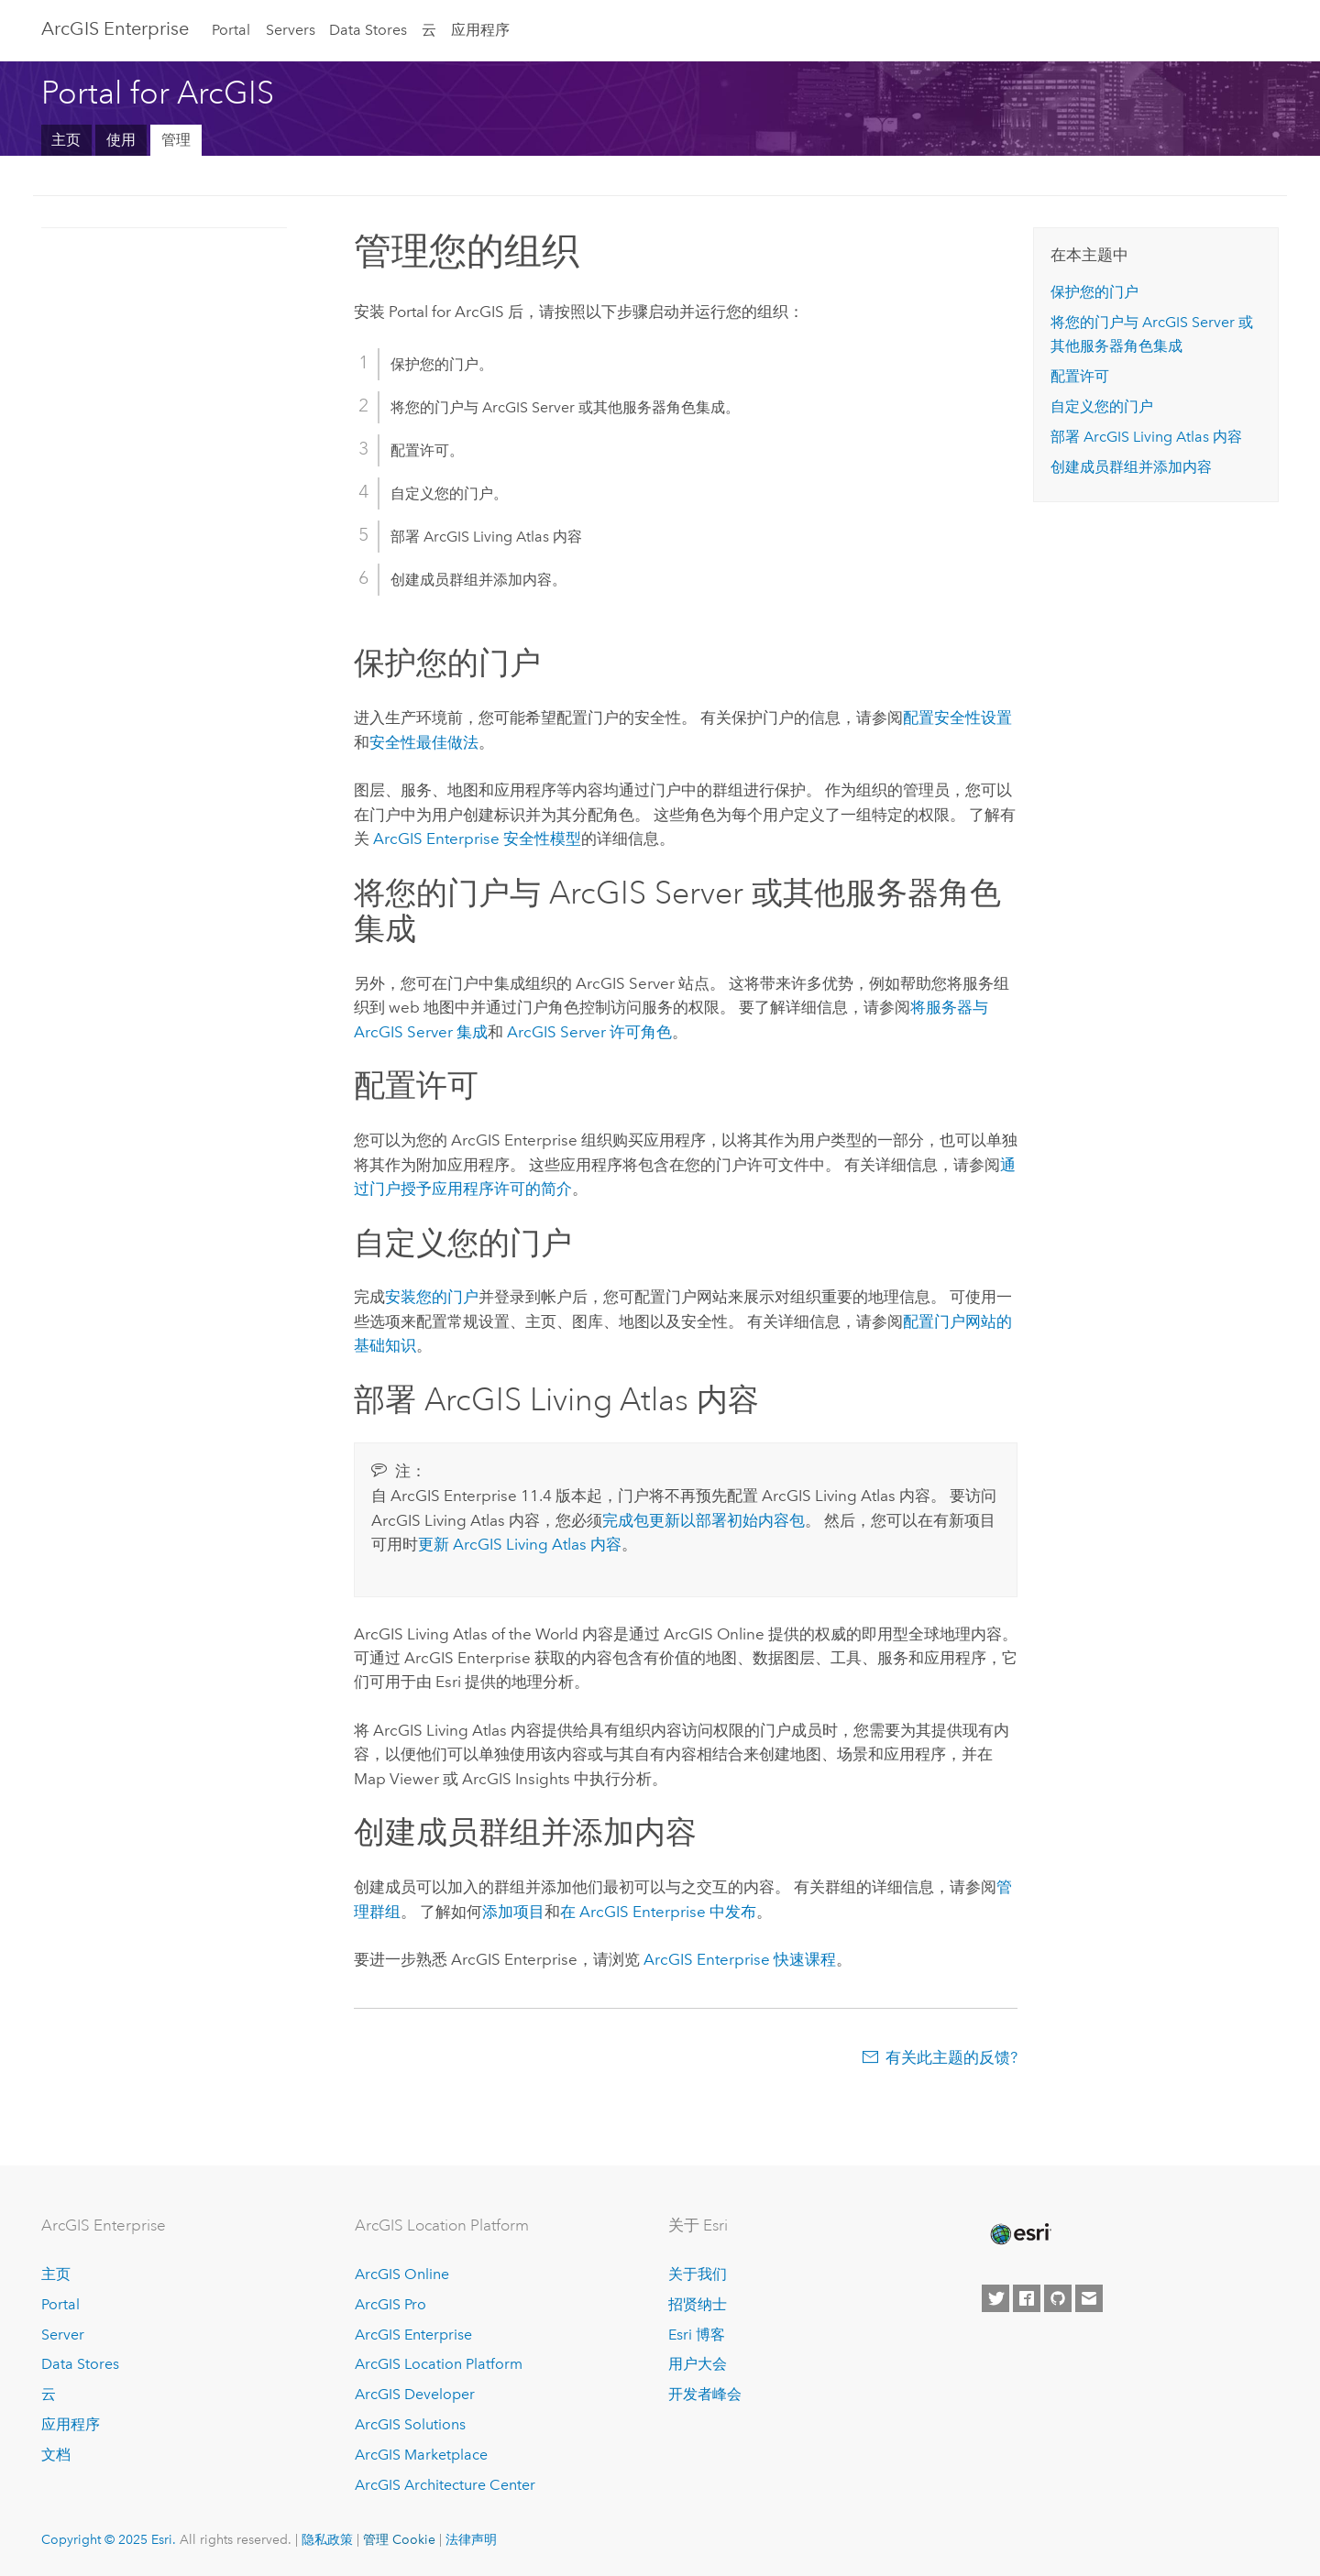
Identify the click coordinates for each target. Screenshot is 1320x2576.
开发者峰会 (705, 2394)
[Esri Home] (1019, 2234)
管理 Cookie (399, 2539)
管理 (176, 139)
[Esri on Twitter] (995, 2298)
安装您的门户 (431, 1297)
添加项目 (513, 1911)
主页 (66, 139)
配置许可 (1079, 376)
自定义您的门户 (1101, 406)
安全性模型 (477, 838)
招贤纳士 (697, 2304)
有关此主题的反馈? (952, 2057)
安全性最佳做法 (423, 742)
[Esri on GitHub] (1058, 2298)
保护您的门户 (1094, 292)
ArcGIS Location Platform (438, 2364)
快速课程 (740, 1959)
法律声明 (471, 2539)
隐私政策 (327, 2539)
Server (62, 2334)
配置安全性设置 (957, 717)
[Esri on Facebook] (1026, 2298)
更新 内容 (520, 1544)
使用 (121, 139)
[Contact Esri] (1089, 2298)
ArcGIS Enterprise (115, 28)
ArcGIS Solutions (410, 2424)
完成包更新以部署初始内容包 (703, 1520)
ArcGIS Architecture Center (445, 2485)
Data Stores (368, 29)
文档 (56, 2454)
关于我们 (697, 2274)
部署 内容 (1146, 436)
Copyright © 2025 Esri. (108, 2539)
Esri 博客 (696, 2334)
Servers (290, 29)
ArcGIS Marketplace (421, 2454)
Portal (231, 29)
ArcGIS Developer (415, 2394)
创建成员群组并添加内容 (1131, 467)
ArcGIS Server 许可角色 (589, 1032)
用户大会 (697, 2364)
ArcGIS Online (402, 2274)
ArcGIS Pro (390, 2304)
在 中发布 (658, 1911)
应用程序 (480, 29)
